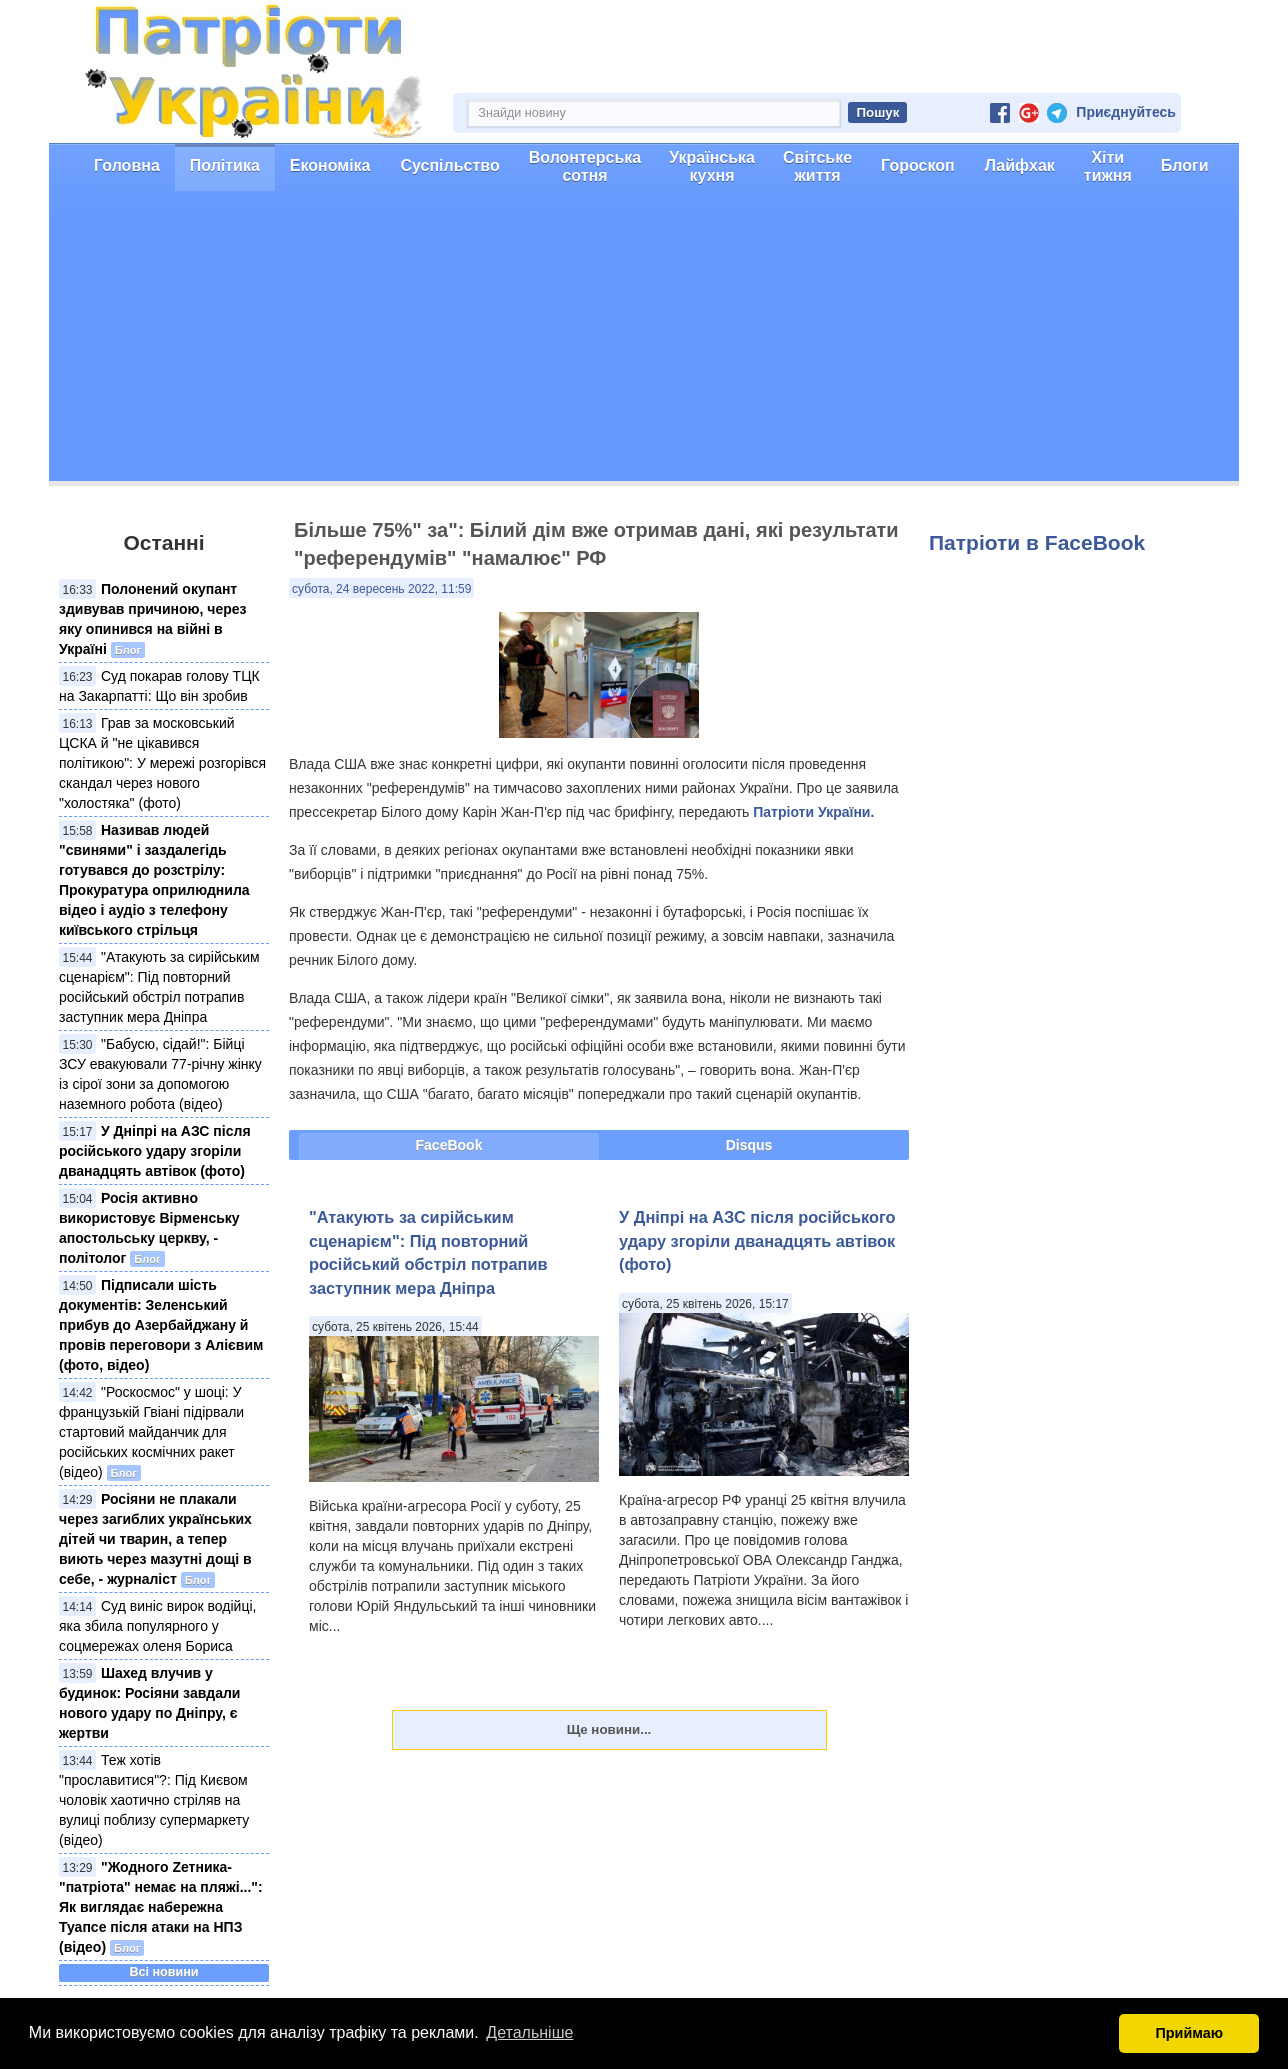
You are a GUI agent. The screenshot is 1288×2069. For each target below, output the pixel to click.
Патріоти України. (813, 812)
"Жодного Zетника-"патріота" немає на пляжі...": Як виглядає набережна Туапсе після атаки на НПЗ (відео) (161, 1907)
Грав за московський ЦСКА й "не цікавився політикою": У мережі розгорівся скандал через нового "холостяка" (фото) (162, 763)
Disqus (749, 1145)
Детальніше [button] (529, 2032)
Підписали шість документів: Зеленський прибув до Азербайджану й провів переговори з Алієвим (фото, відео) (161, 1325)
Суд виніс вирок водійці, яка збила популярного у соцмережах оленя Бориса (157, 1626)
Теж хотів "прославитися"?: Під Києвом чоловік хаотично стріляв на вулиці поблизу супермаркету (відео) (154, 1800)
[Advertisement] (644, 341)
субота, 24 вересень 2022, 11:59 (381, 589)
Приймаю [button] (1189, 2033)
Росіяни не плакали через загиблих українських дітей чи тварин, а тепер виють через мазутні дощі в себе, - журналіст (155, 1539)
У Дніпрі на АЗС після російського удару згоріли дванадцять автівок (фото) (155, 1151)
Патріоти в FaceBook (1037, 542)
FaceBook (449, 1145)
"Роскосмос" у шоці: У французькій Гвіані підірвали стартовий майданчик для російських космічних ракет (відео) (151, 1432)
